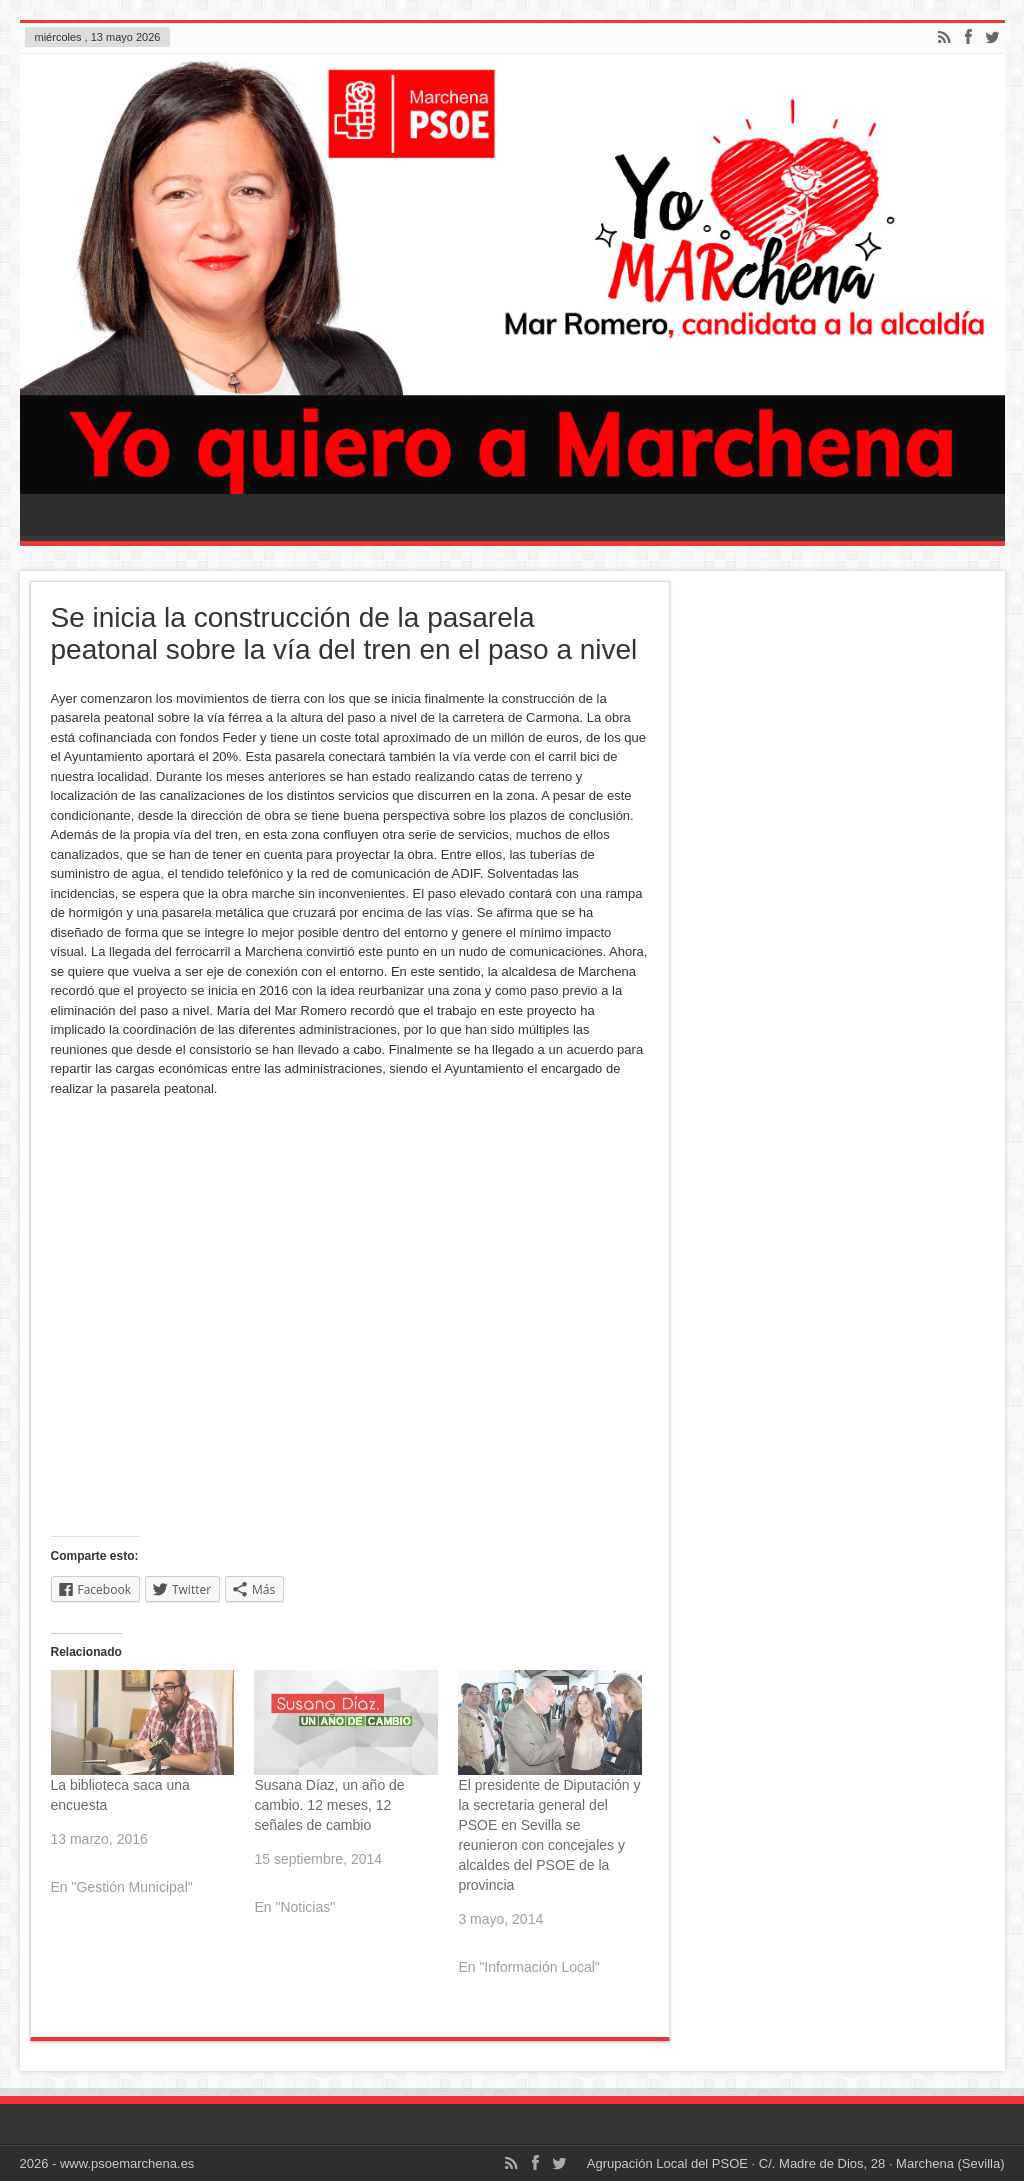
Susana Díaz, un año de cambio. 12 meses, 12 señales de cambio (329, 1805)
